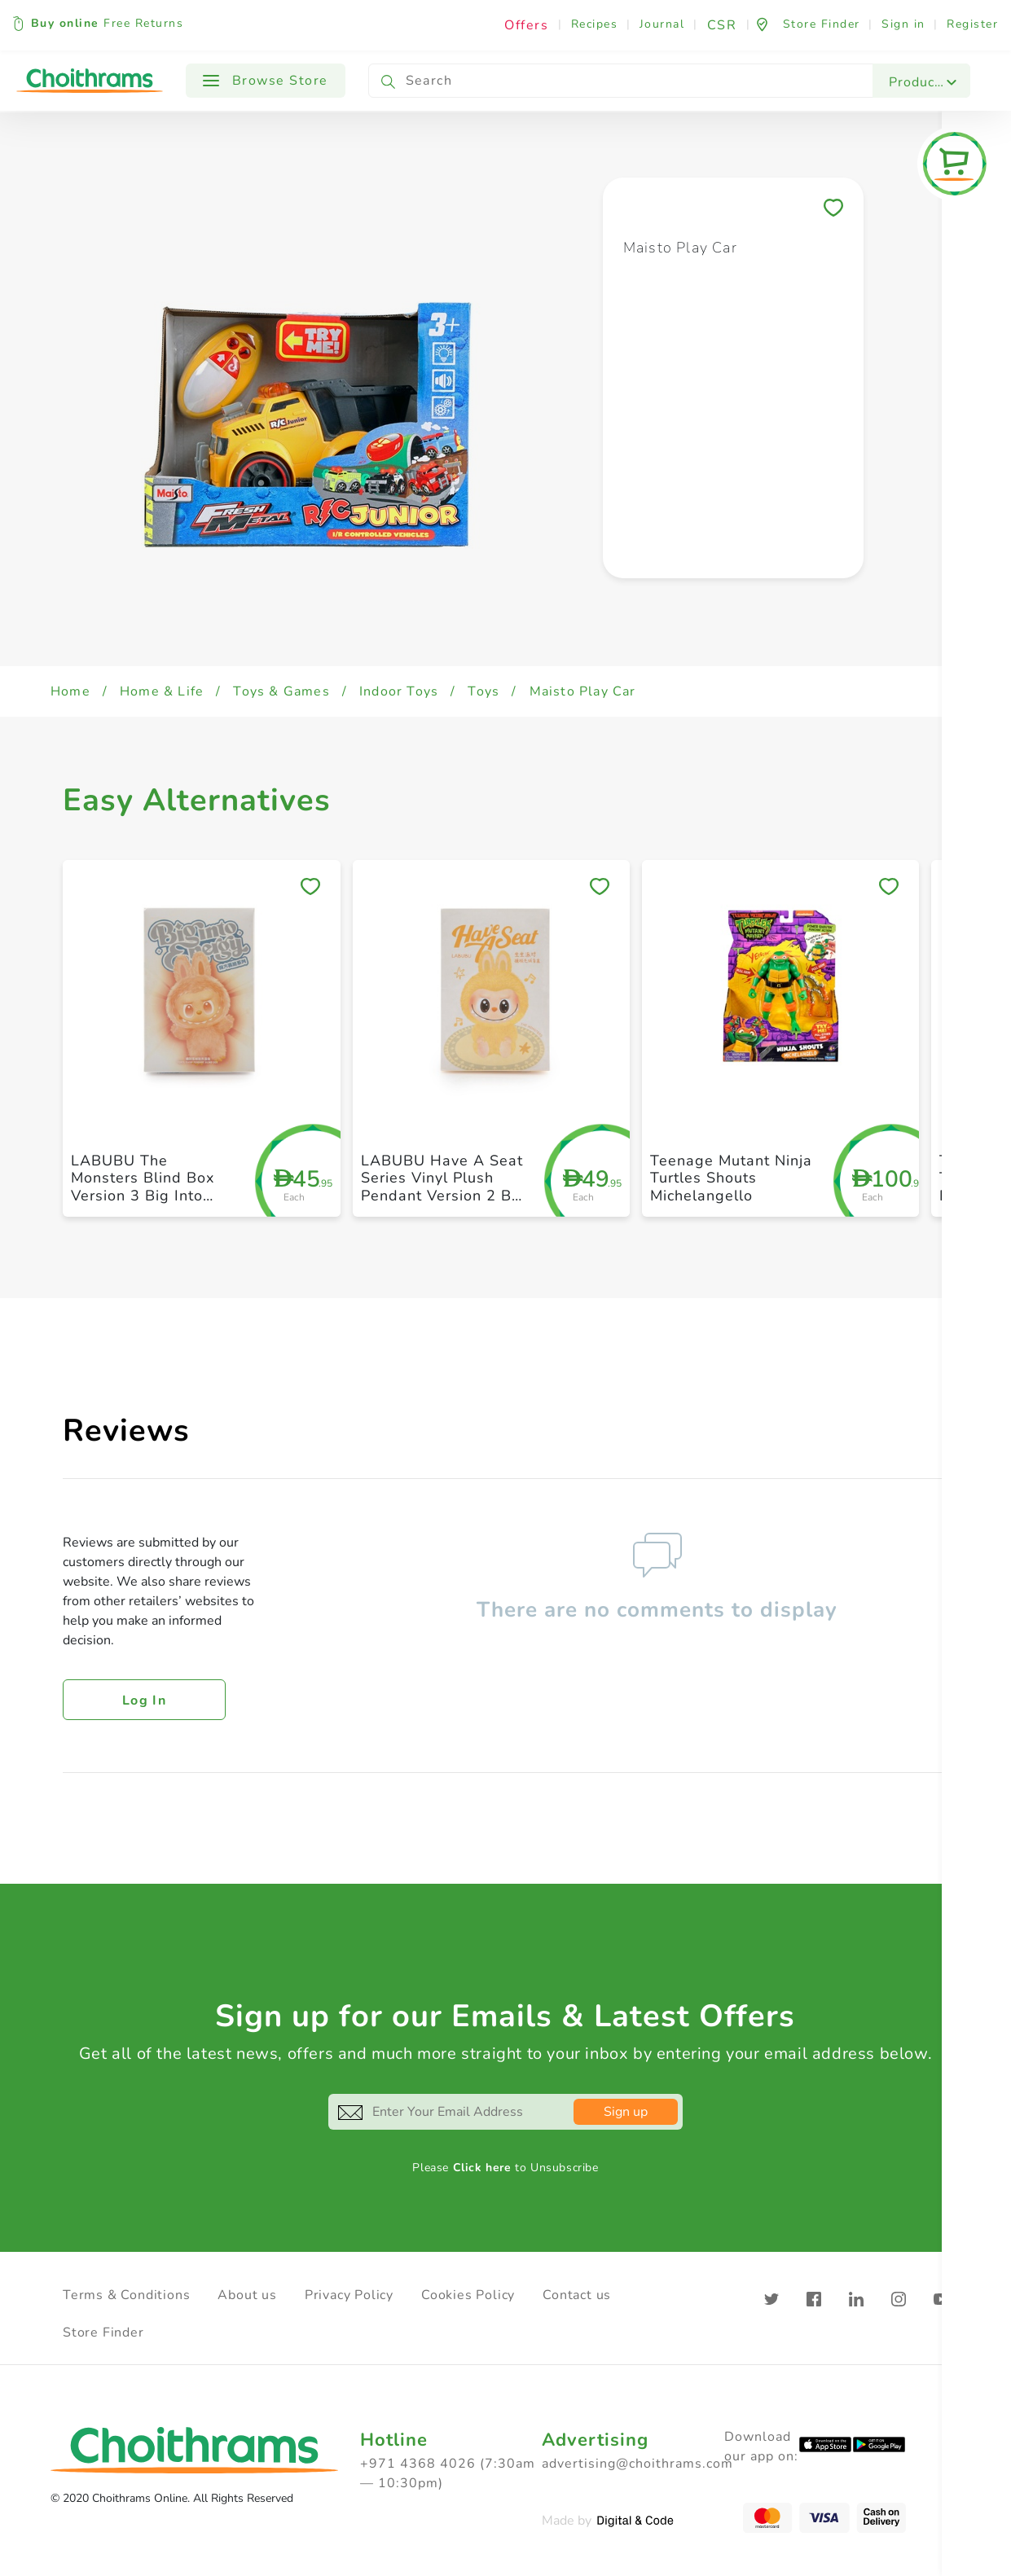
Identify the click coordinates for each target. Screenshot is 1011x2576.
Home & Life (162, 691)
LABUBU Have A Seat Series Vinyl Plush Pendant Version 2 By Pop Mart (442, 1187)
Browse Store (265, 81)
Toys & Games (281, 691)
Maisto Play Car (583, 691)
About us (247, 2295)
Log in (144, 1700)
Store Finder (103, 2332)
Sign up (626, 2112)
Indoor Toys (398, 691)
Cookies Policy (468, 2295)
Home (70, 691)
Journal (662, 24)
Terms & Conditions (126, 2295)
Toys (483, 691)
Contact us (577, 2295)
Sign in (903, 24)
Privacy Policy (349, 2295)
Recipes (594, 24)
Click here (482, 2167)
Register (972, 24)
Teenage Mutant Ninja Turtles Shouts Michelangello (731, 1178)
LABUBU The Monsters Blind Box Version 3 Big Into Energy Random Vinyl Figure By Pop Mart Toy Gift (150, 1204)
